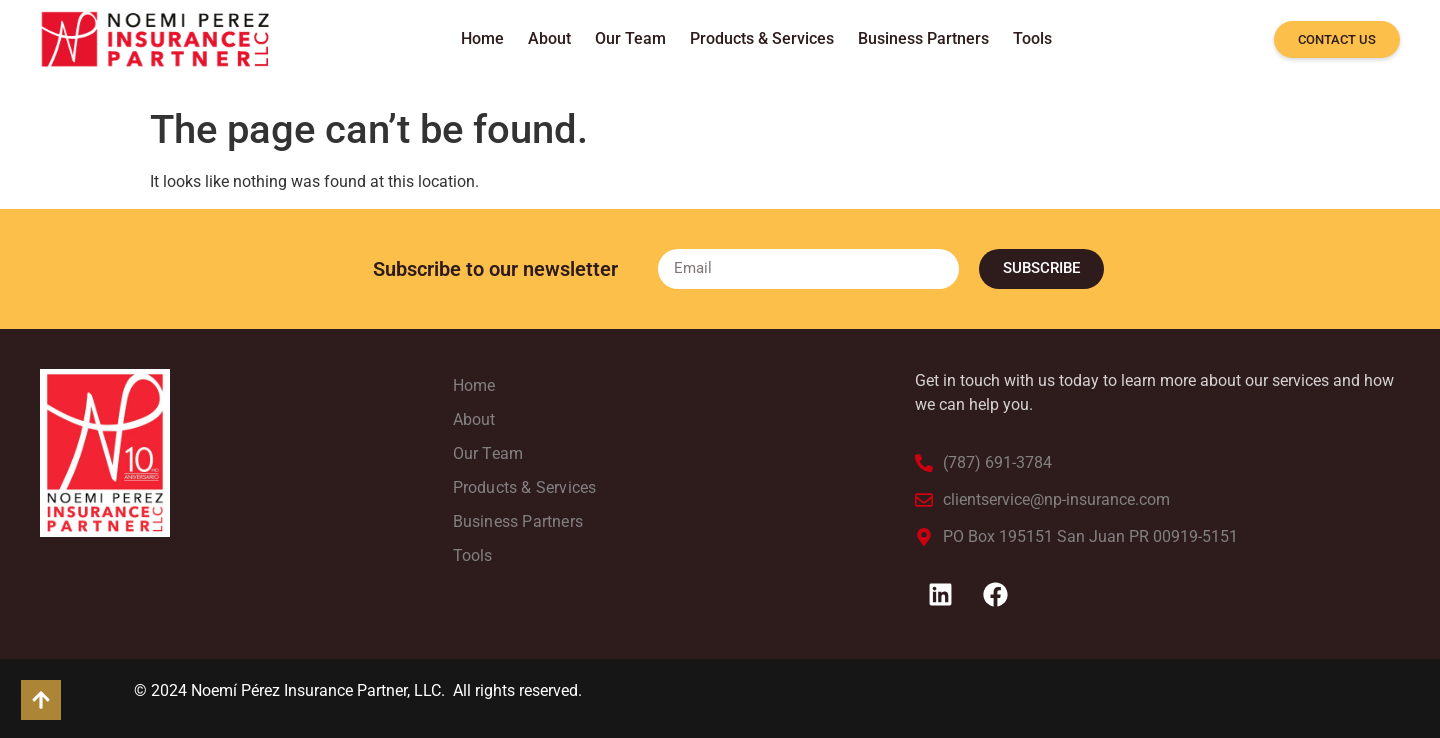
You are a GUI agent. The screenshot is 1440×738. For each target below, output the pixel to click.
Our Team (630, 38)
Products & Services (762, 38)
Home (482, 38)
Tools (1032, 38)
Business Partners (923, 38)
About (549, 38)
